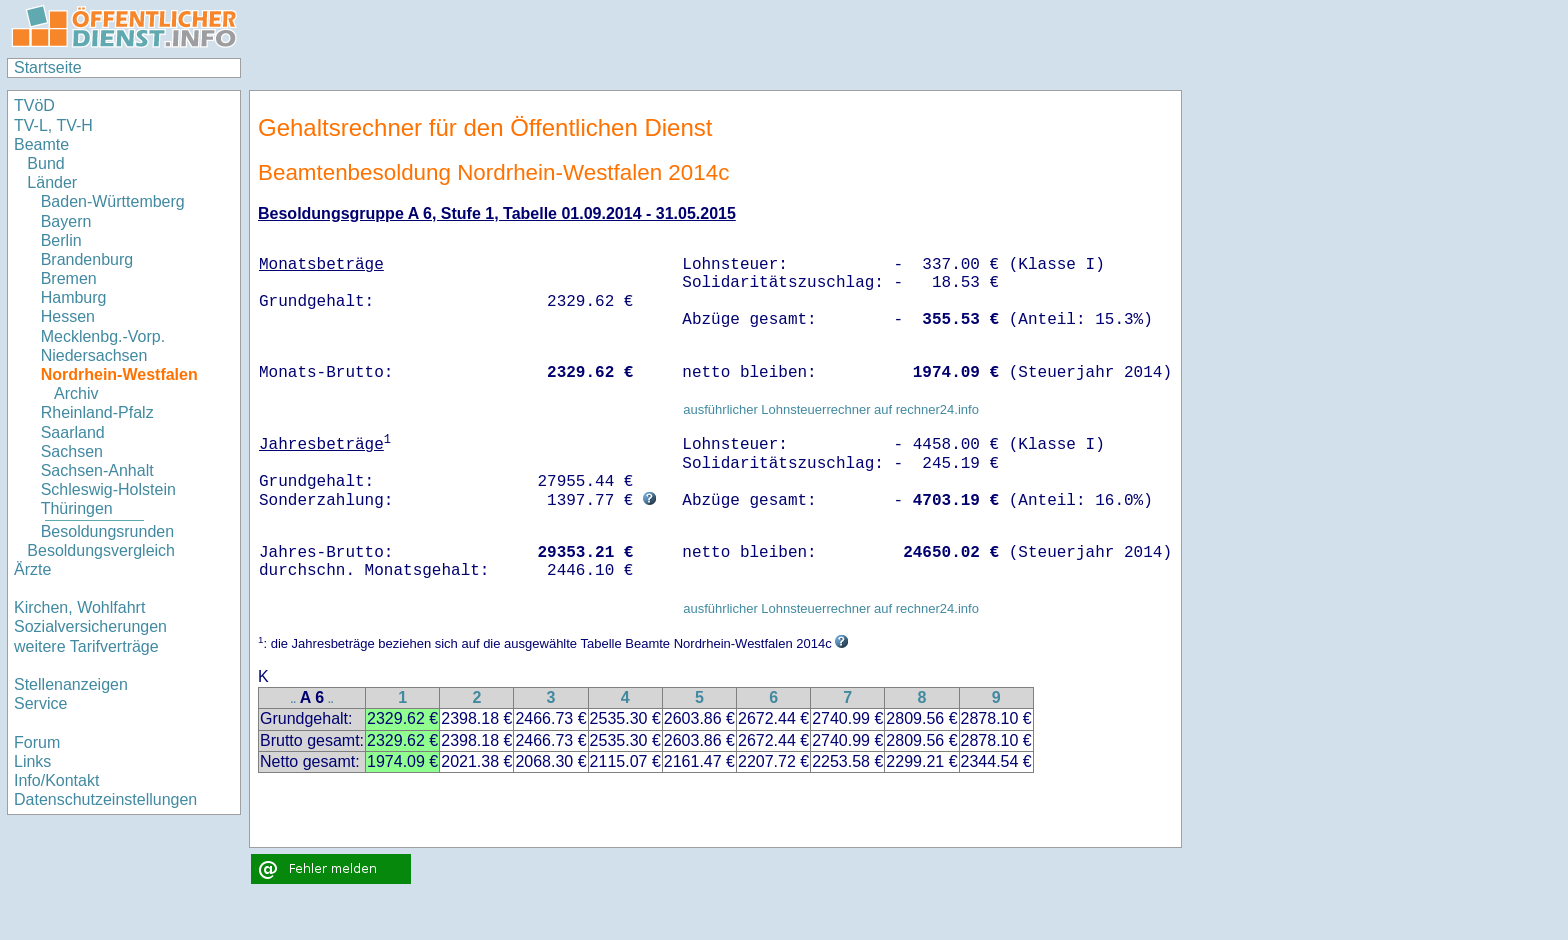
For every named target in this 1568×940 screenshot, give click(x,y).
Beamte (41, 144)
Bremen (69, 278)
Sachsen (72, 451)
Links (32, 761)
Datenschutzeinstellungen (105, 799)
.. (294, 699)
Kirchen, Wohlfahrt (79, 607)
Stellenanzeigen (71, 684)
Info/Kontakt (56, 780)
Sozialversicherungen (90, 626)
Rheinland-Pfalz (97, 412)
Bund (45, 163)
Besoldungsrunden (107, 531)
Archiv (76, 393)
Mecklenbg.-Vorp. (103, 336)
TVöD (34, 105)
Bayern (66, 221)
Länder (52, 182)
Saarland (73, 432)
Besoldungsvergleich (101, 550)
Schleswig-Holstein (108, 489)
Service (40, 703)
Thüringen (77, 508)
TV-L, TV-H (53, 125)
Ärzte (32, 569)
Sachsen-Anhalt (97, 470)
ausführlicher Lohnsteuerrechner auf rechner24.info (831, 409)
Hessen (68, 316)
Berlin (61, 240)
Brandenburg (87, 259)
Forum (37, 742)
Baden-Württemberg (113, 201)
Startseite (48, 67)
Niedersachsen (94, 355)
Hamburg (74, 297)
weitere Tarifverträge (86, 646)
